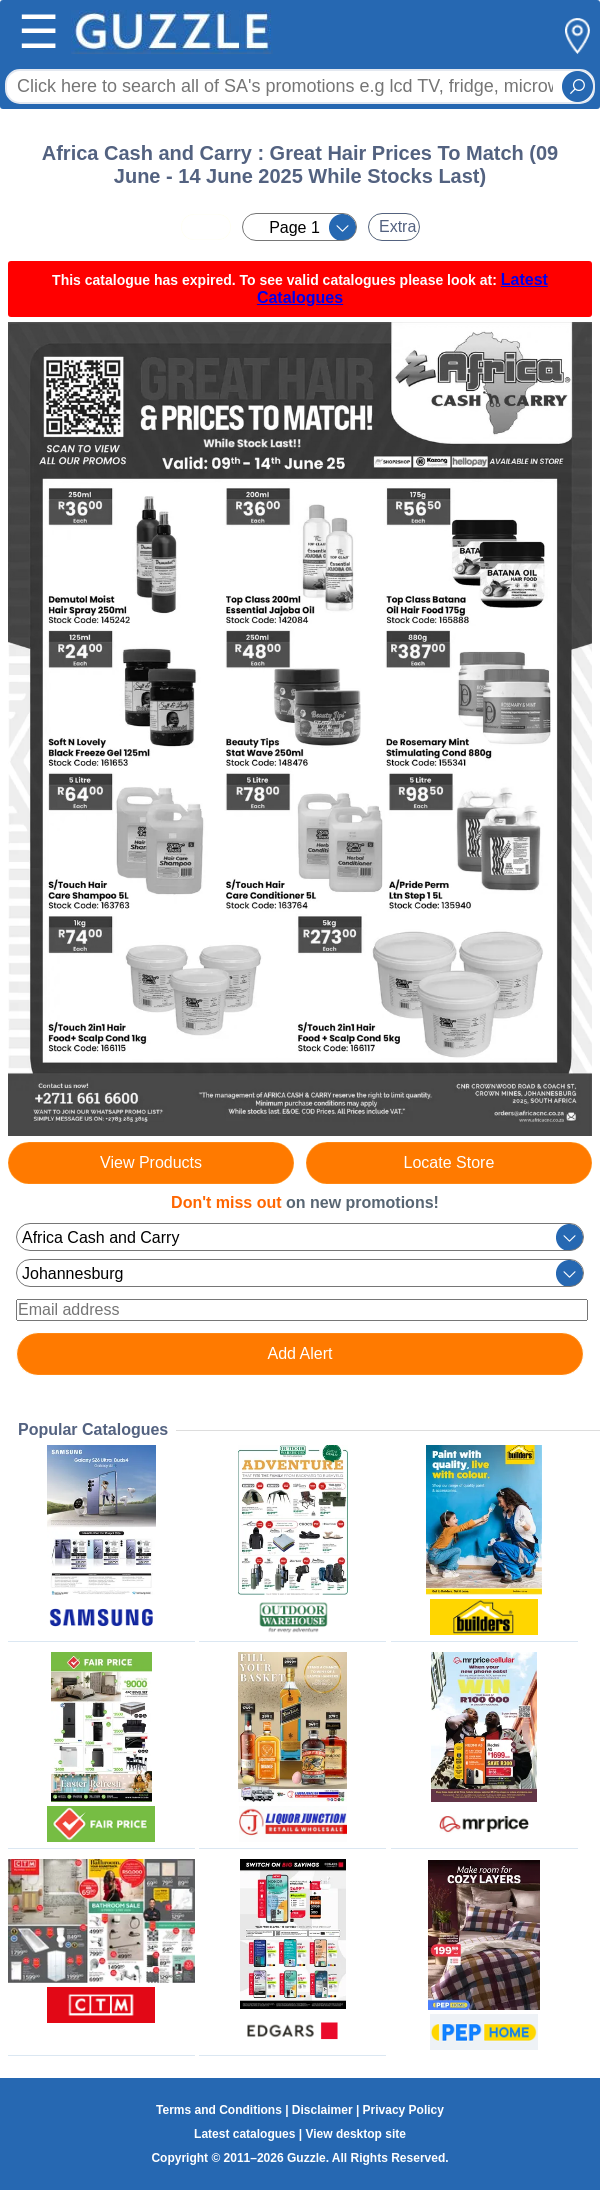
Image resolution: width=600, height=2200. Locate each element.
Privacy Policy (403, 2110)
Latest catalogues (244, 2134)
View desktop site (355, 2134)
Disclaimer (322, 2110)
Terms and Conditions (219, 2110)
